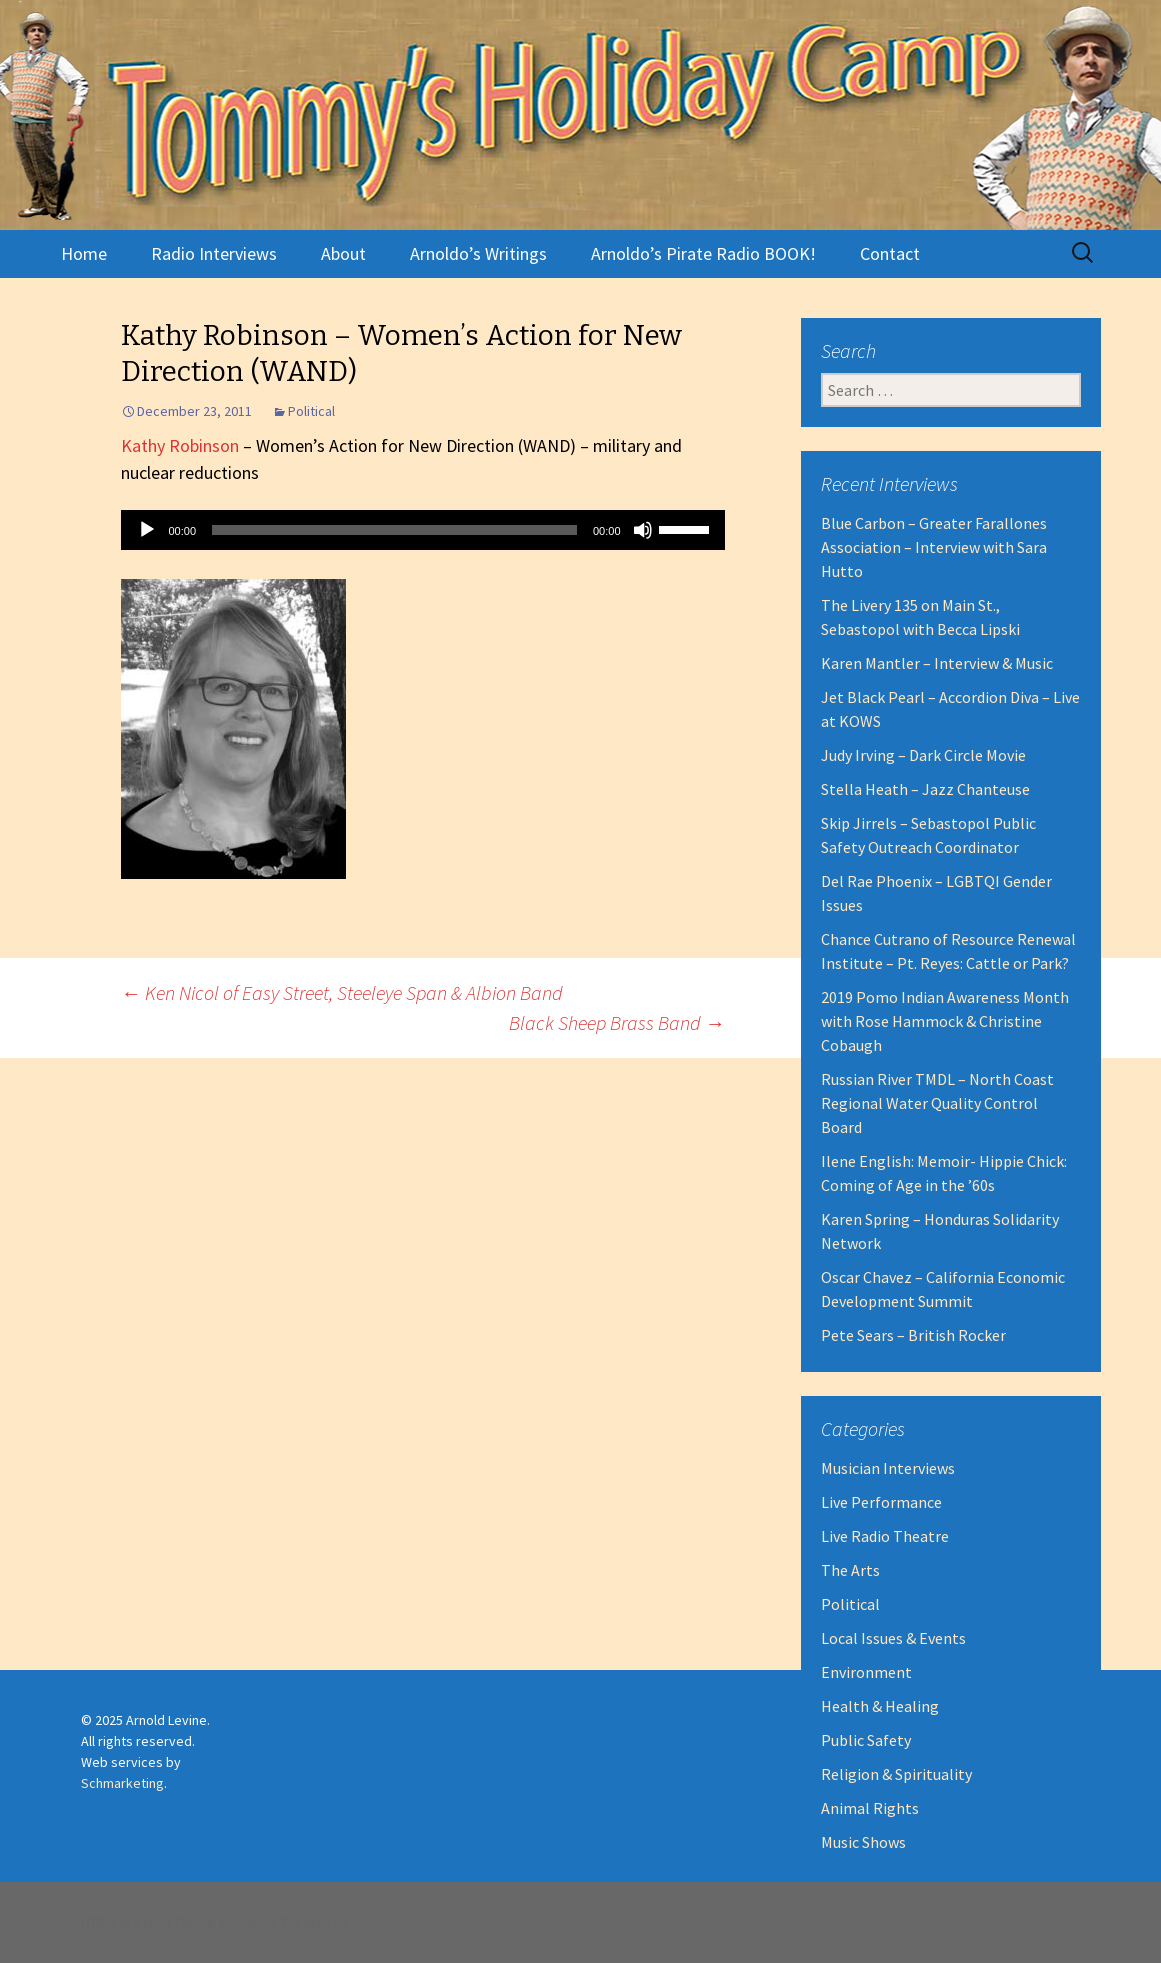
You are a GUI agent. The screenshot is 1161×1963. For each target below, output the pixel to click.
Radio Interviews (214, 253)
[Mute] (643, 530)
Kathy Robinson (180, 445)
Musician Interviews (888, 1468)
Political (311, 411)
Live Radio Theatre (885, 1536)
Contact (890, 253)
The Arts (850, 1570)
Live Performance (881, 1502)
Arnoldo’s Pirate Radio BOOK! (703, 253)
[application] (423, 530)
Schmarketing (122, 1783)
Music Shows (863, 1842)
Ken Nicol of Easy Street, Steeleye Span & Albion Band (342, 992)
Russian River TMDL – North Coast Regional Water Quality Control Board (937, 1103)
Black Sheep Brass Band (617, 1022)
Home (84, 253)
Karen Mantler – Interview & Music (937, 663)
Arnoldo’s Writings (478, 253)
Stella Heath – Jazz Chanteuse (925, 789)
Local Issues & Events (893, 1638)
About (343, 253)
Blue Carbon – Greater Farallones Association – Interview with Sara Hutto (934, 547)
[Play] (147, 530)
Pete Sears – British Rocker (913, 1335)
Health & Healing (880, 1706)
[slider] (394, 530)
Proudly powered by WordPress (69, 1926)
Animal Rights (870, 1808)
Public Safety (866, 1740)
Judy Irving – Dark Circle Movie (923, 755)
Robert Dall (356, 1926)
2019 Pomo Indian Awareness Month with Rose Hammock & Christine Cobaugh (945, 1021)
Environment (866, 1672)
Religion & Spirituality (896, 1774)
